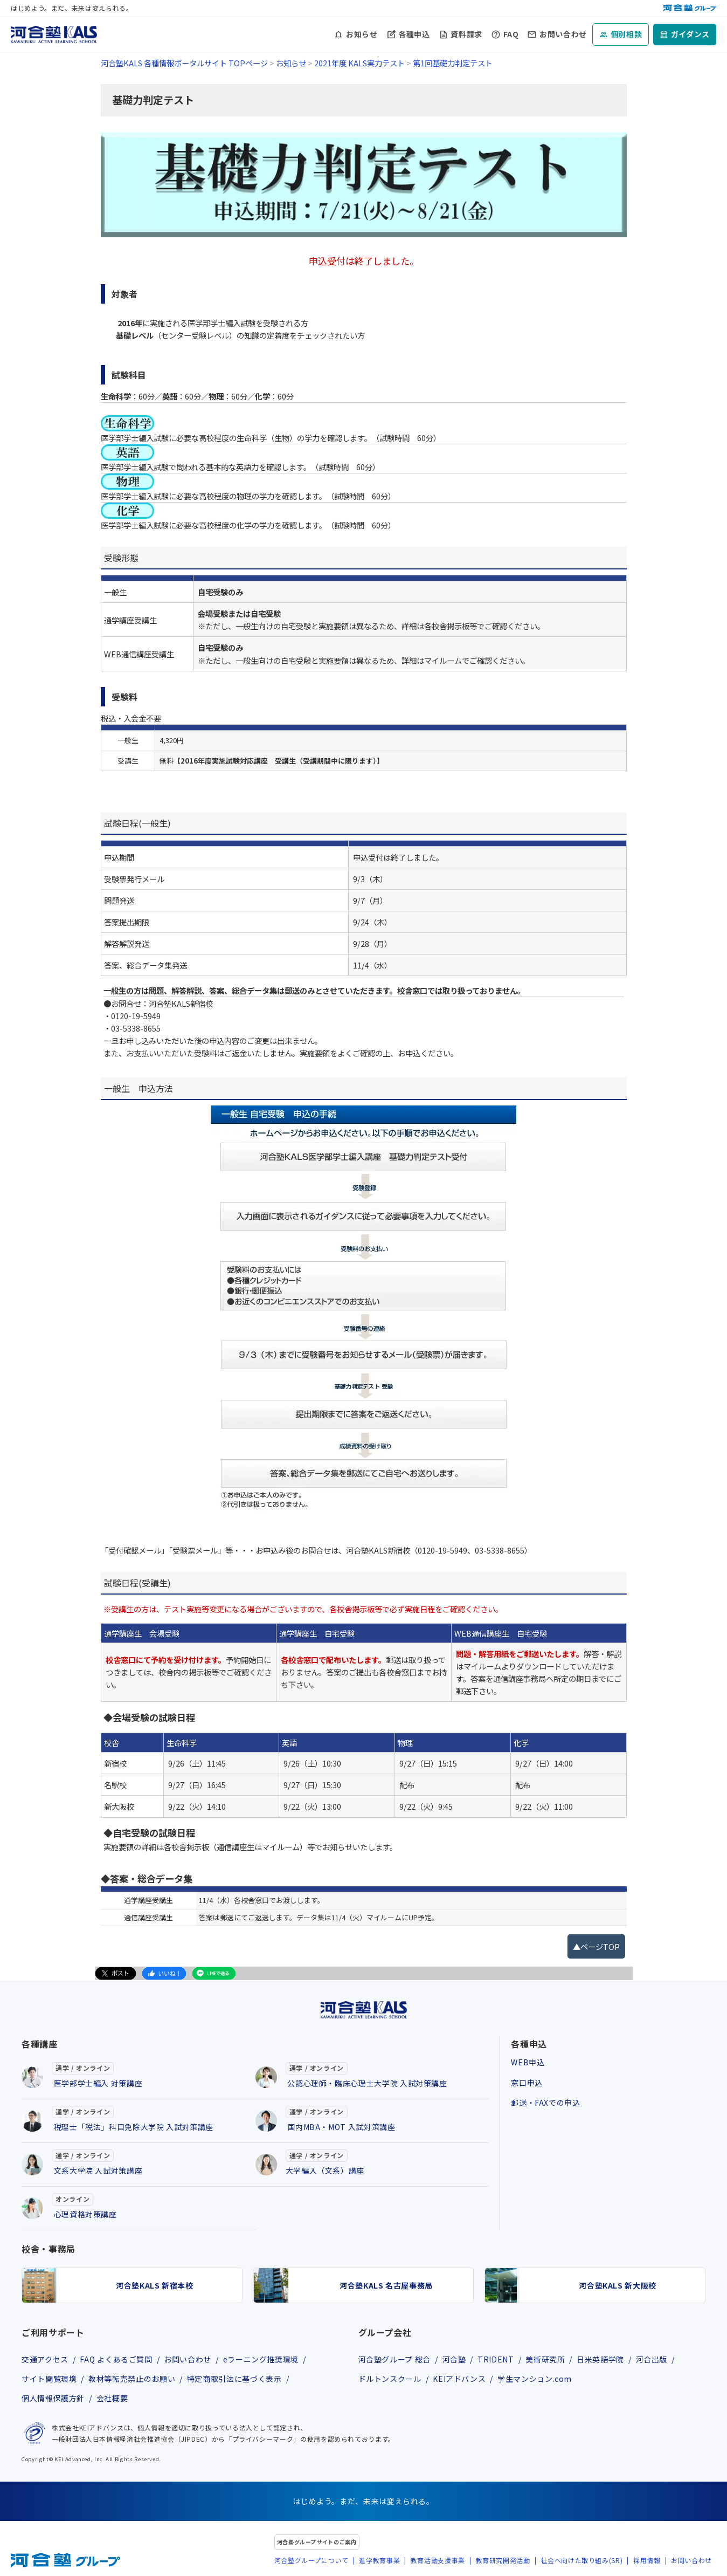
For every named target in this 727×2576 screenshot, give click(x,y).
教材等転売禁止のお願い (131, 2378)
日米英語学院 (600, 2359)
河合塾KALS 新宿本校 (154, 2285)
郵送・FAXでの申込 (545, 2102)
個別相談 (626, 34)
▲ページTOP (596, 1946)
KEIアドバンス (459, 2378)
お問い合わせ (563, 34)
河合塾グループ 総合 (394, 2359)
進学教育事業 (379, 2560)
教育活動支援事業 (438, 2560)
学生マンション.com (534, 2378)
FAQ (511, 34)
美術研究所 (545, 2359)
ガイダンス (690, 34)
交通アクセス (45, 2359)
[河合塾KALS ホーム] (54, 32)
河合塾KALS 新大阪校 (617, 2285)
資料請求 (466, 34)
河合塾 (454, 2359)
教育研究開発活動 (503, 2560)
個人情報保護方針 (53, 2398)
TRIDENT (495, 2359)
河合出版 (652, 2359)
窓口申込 (527, 2082)
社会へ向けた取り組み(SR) (581, 2560)
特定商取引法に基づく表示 (234, 2378)
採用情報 (647, 2560)
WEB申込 (527, 2062)
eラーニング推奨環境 (261, 2359)
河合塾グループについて (311, 2560)
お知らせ (362, 34)
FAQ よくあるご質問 (116, 2359)
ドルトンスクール (389, 2378)
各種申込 (414, 34)
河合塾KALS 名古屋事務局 (386, 2285)
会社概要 (112, 2398)
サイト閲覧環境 (49, 2378)
